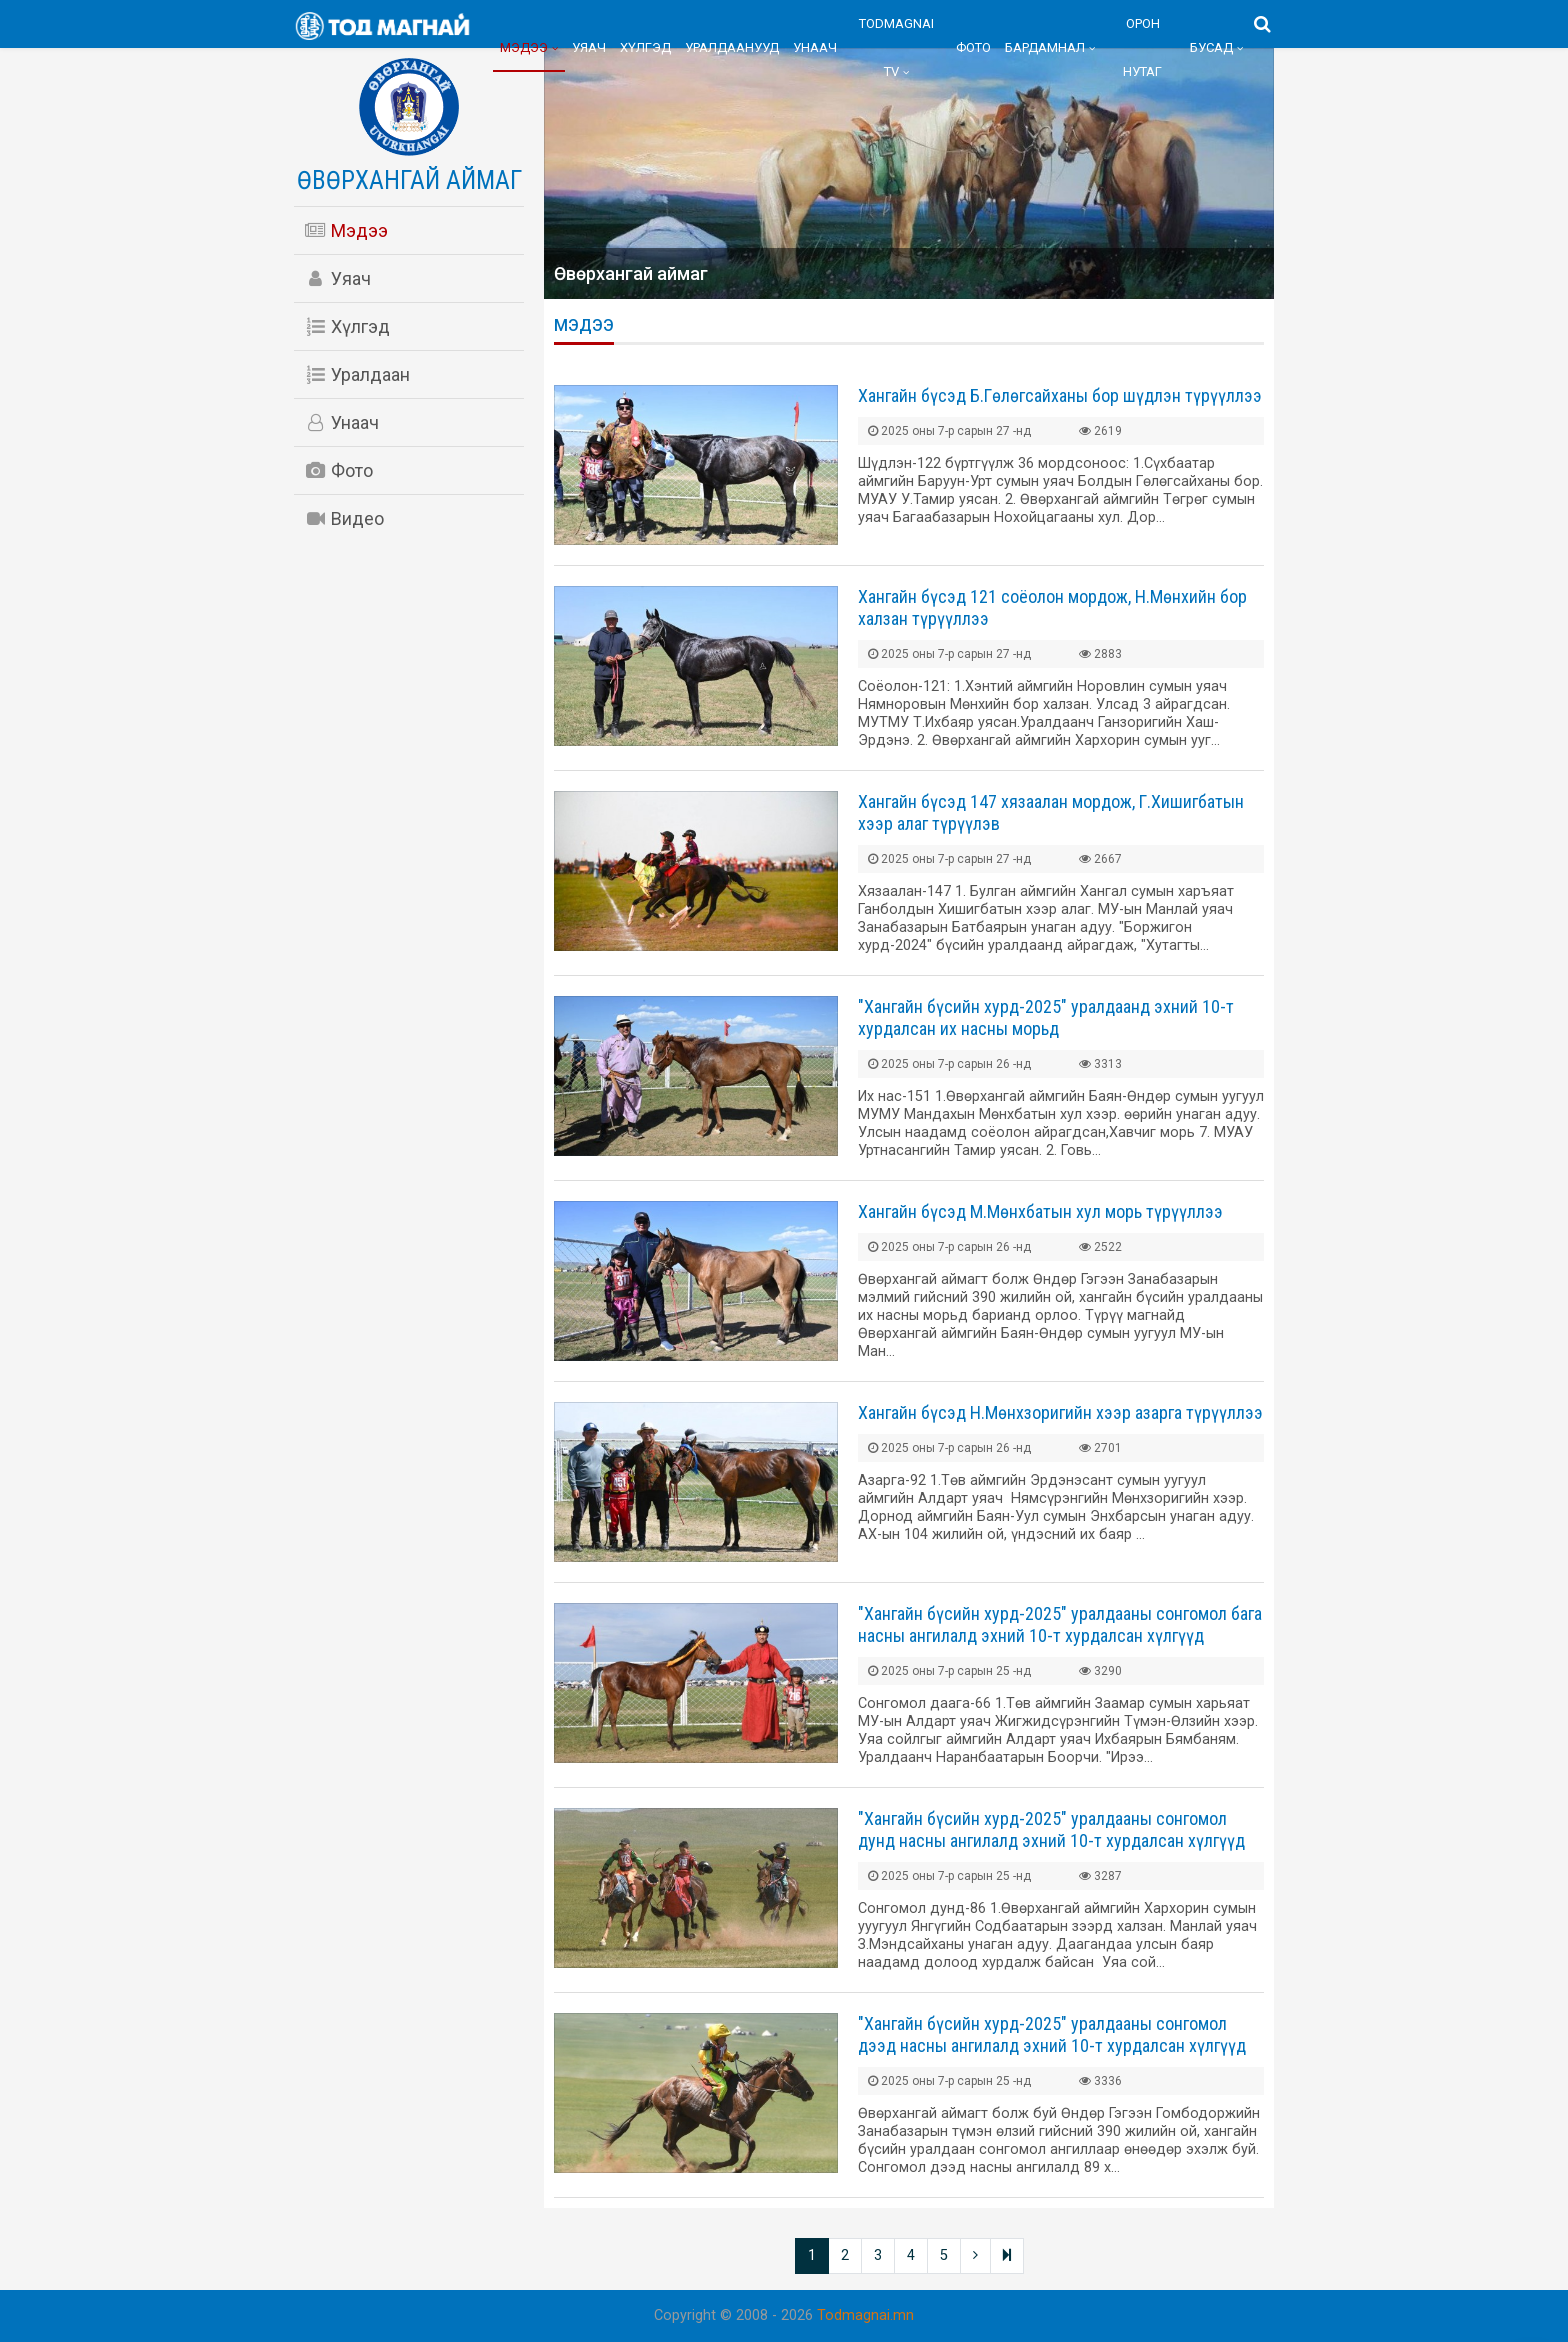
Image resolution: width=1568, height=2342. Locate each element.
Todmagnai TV (896, 47)
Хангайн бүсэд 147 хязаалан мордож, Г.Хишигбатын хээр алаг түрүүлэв (1051, 812)
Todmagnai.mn (865, 2315)
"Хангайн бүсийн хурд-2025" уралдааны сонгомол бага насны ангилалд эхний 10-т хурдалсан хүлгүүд (1060, 1624)
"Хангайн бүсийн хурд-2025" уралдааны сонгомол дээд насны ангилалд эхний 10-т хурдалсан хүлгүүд (1052, 2034)
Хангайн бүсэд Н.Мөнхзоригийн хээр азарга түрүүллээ (1060, 1412)
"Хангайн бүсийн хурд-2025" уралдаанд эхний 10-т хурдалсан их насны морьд (1046, 1017)
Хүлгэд (645, 47)
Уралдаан (357, 374)
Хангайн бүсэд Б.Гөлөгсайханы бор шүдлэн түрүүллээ (1060, 395)
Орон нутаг (1142, 47)
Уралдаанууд (732, 47)
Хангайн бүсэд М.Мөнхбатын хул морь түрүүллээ (1040, 1211)
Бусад (1211, 47)
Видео (344, 518)
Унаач (815, 47)
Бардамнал (1045, 47)
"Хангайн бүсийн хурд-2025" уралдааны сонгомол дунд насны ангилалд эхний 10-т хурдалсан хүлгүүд (1051, 1829)
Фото (973, 47)
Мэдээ (524, 47)
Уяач (589, 47)
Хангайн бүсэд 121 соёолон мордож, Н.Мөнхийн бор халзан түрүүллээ (1052, 607)
